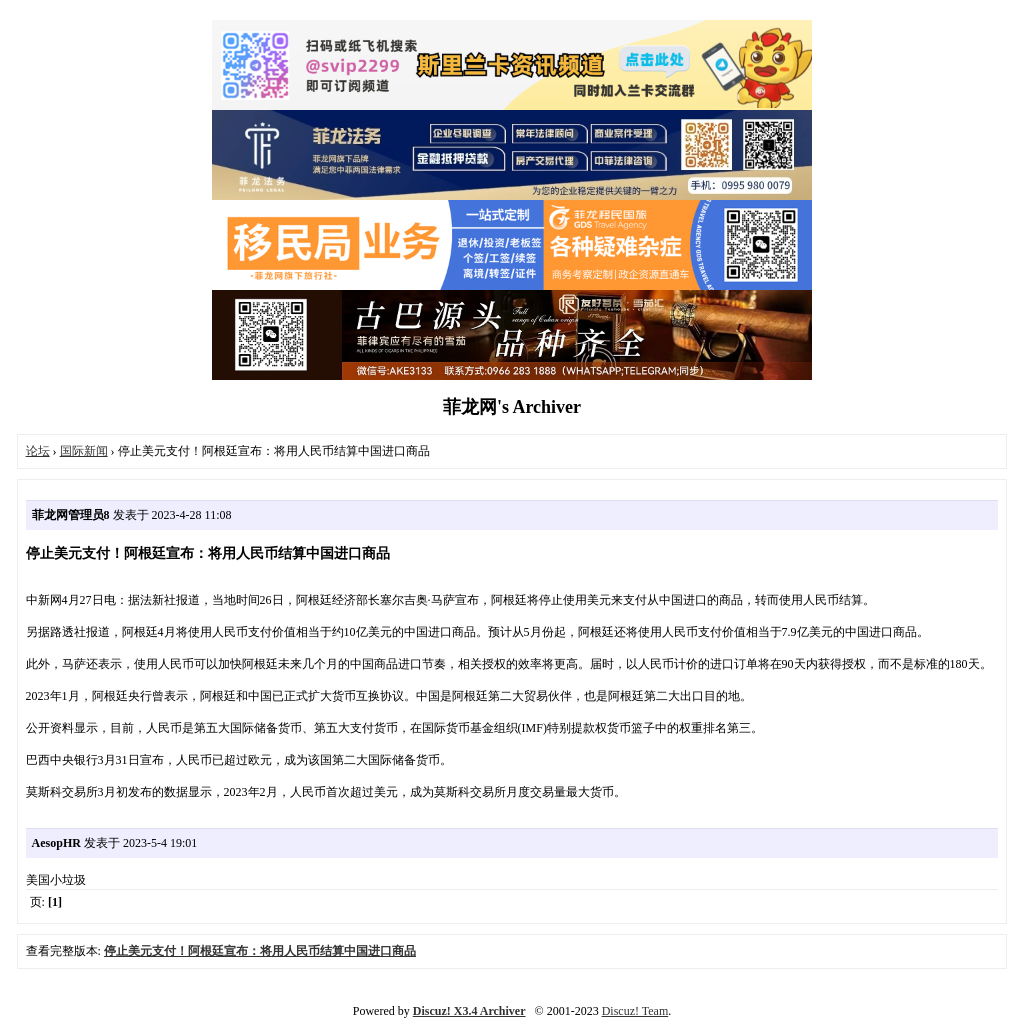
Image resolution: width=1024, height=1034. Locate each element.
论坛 (38, 451)
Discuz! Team (635, 1011)
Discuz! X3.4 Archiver (469, 1011)
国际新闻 (84, 451)
